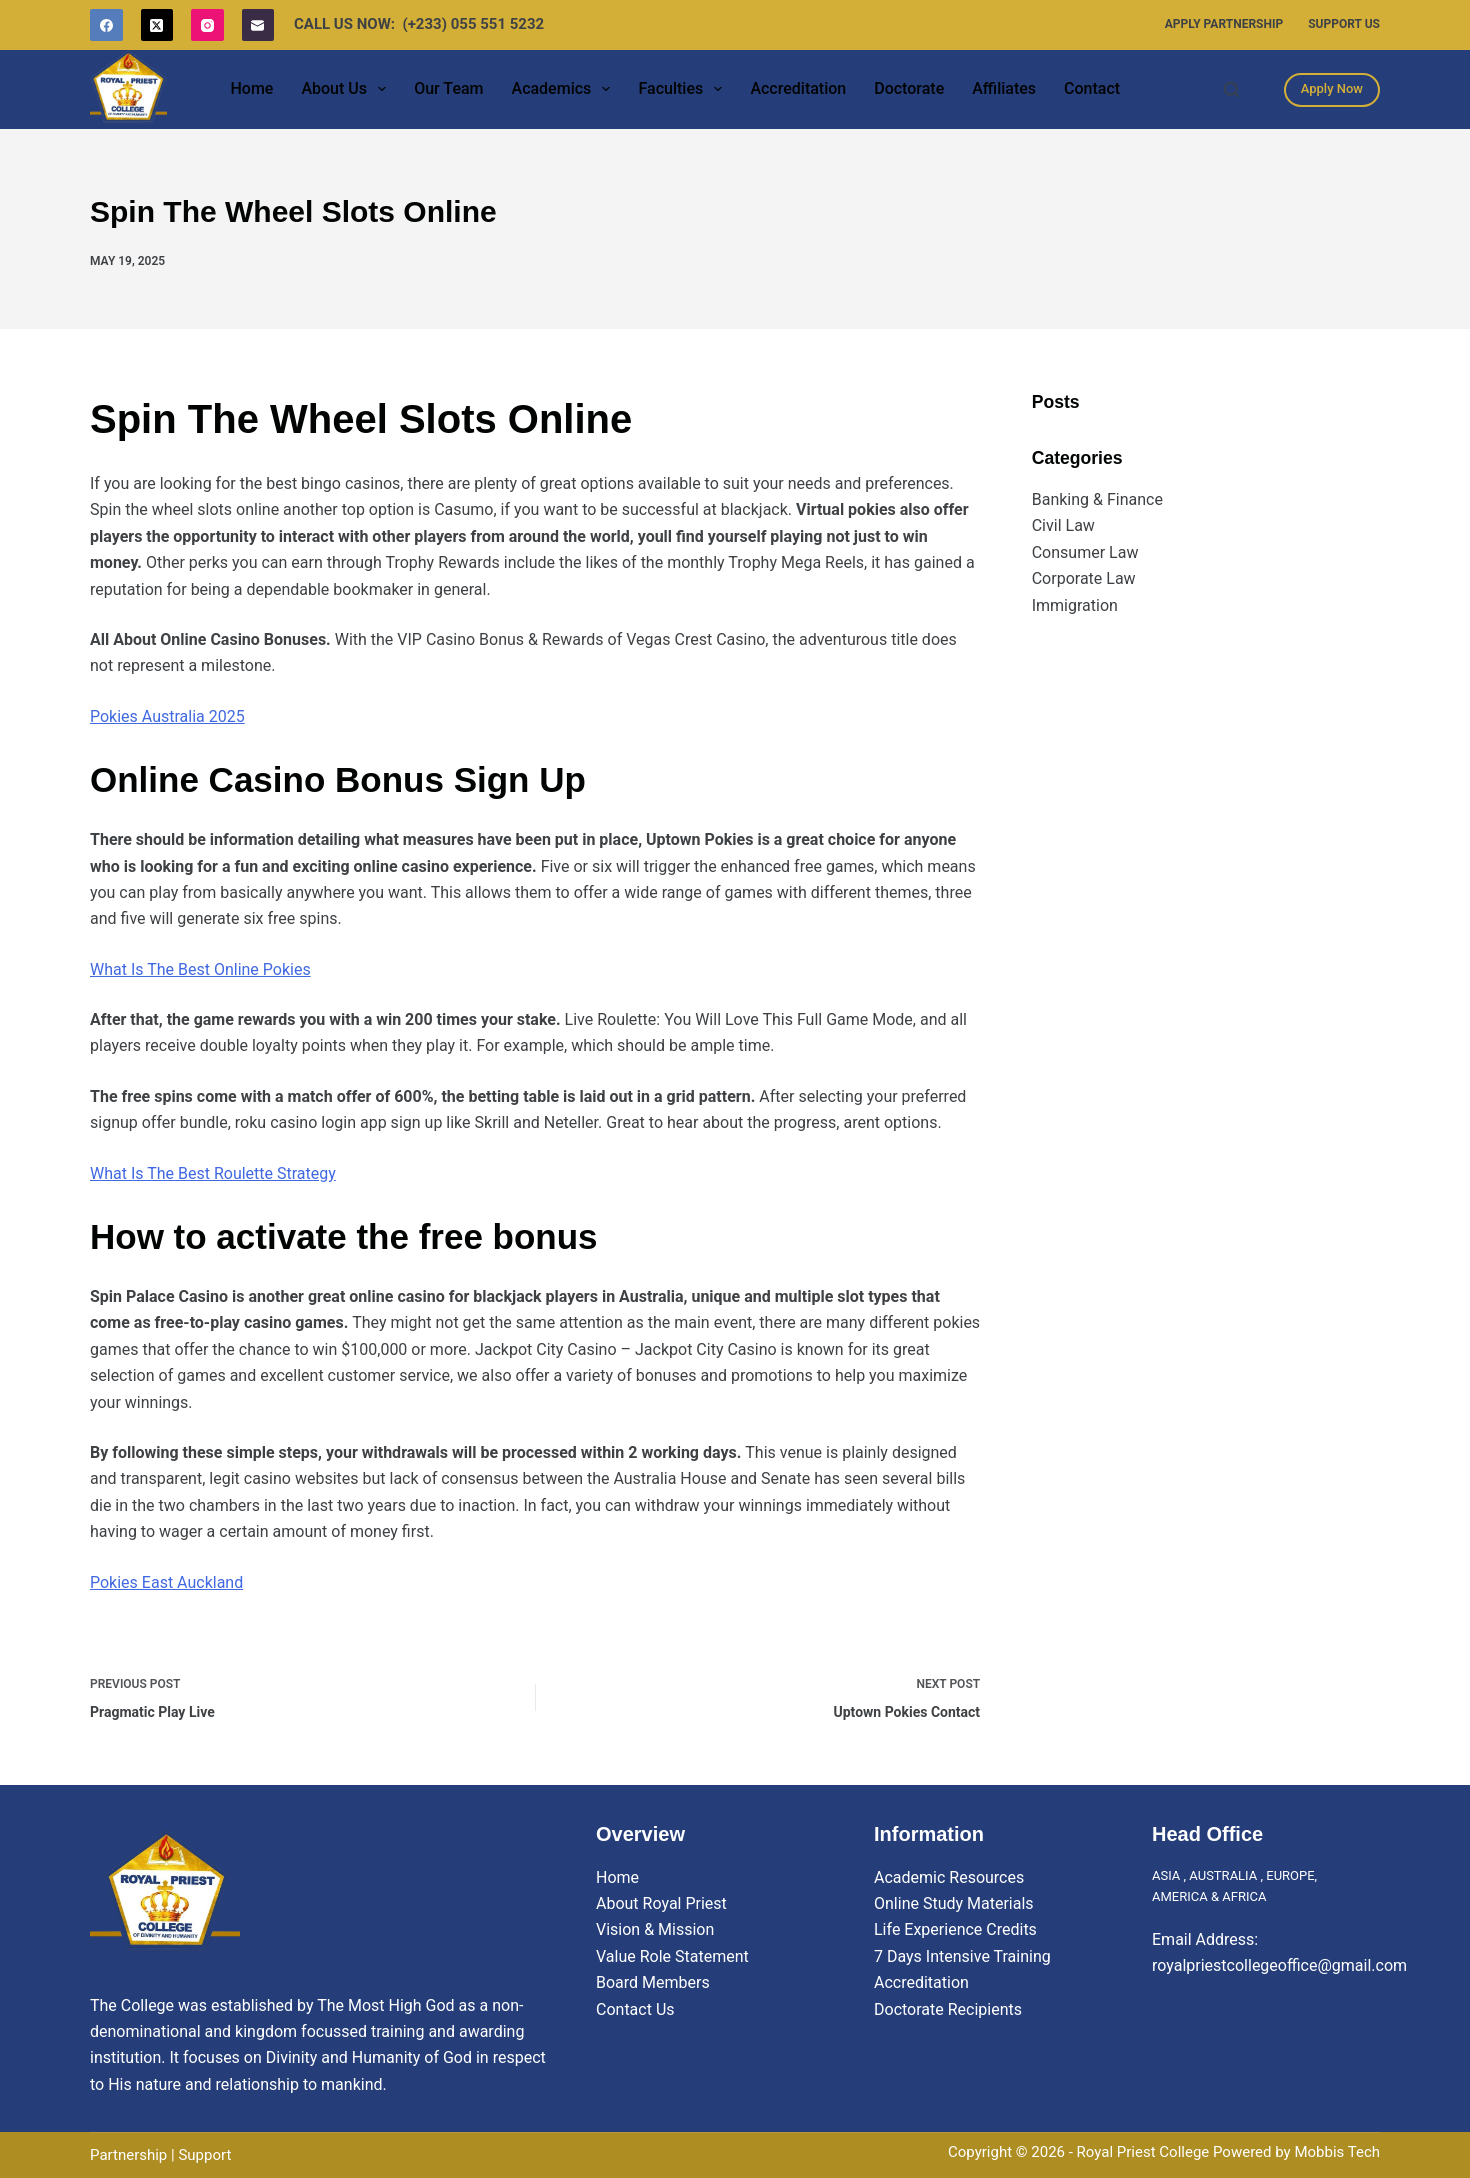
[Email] (258, 25)
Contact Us (635, 2009)
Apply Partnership (1224, 24)
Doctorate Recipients (948, 2009)
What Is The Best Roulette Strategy (213, 1173)
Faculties (684, 89)
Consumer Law (1085, 552)
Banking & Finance (1097, 499)
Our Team (448, 88)
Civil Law (1063, 525)
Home (251, 88)
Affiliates (1004, 88)
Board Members (653, 1982)
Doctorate (909, 88)
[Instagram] (207, 25)
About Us (347, 89)
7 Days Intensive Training (962, 1956)
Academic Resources (949, 1877)
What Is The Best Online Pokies (200, 969)
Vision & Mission (655, 1929)
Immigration (1075, 605)
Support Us (1344, 24)
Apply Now (1332, 88)
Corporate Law (1084, 578)
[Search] (1231, 89)
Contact (1092, 88)
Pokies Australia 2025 (167, 716)
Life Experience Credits (955, 1929)
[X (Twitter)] (157, 25)
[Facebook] (106, 25)
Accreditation (798, 88)
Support (204, 2155)
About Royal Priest (661, 1903)
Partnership (128, 2155)
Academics (565, 89)
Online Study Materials (954, 1903)
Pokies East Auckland (166, 1582)
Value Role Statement (672, 1956)
